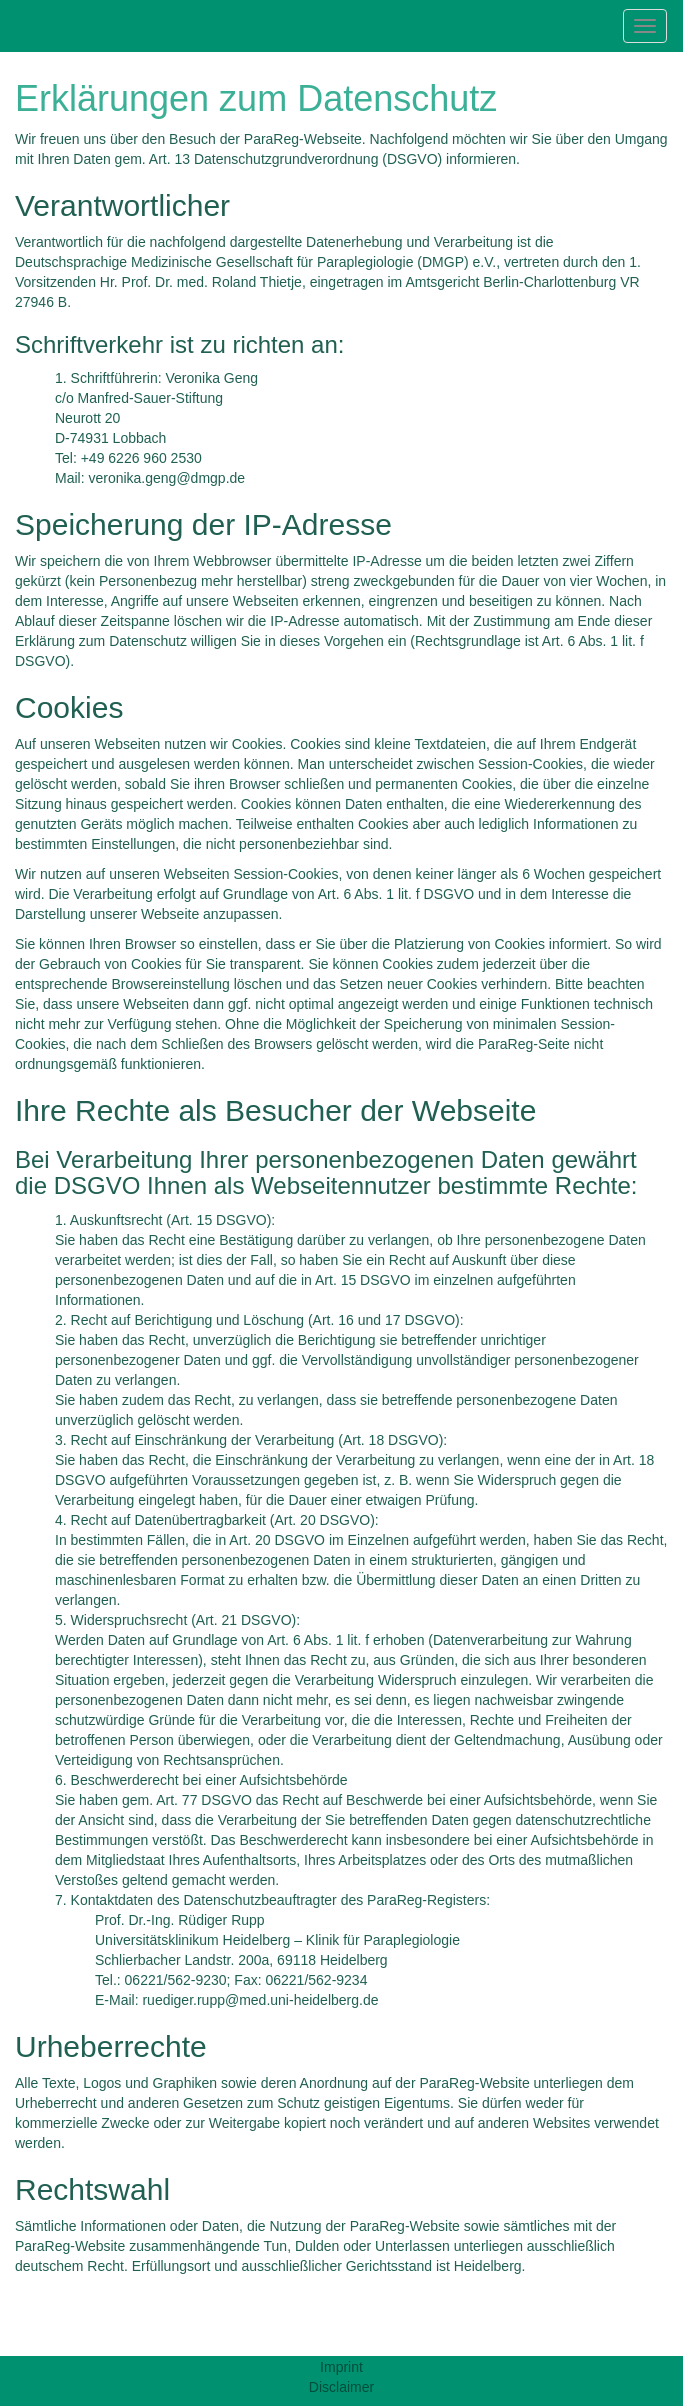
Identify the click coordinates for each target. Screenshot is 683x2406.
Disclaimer (341, 2387)
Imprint (341, 2367)
